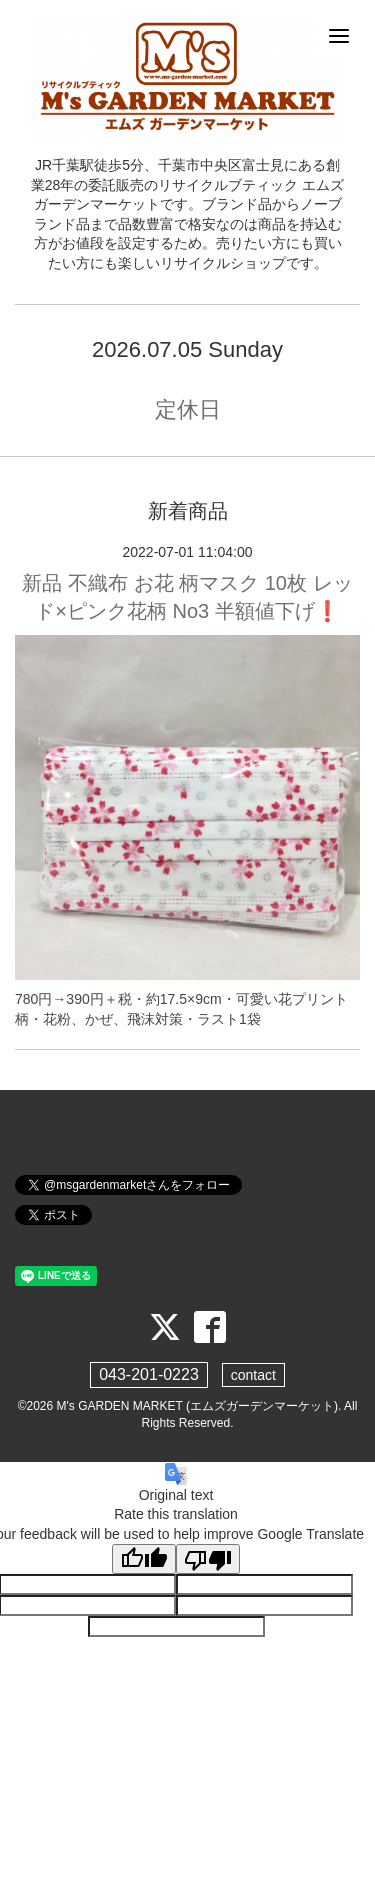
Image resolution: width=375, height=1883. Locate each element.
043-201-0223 (149, 1374)
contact (253, 1375)
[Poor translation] (208, 1559)
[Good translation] (144, 1559)
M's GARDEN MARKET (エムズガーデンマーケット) (197, 1406)
